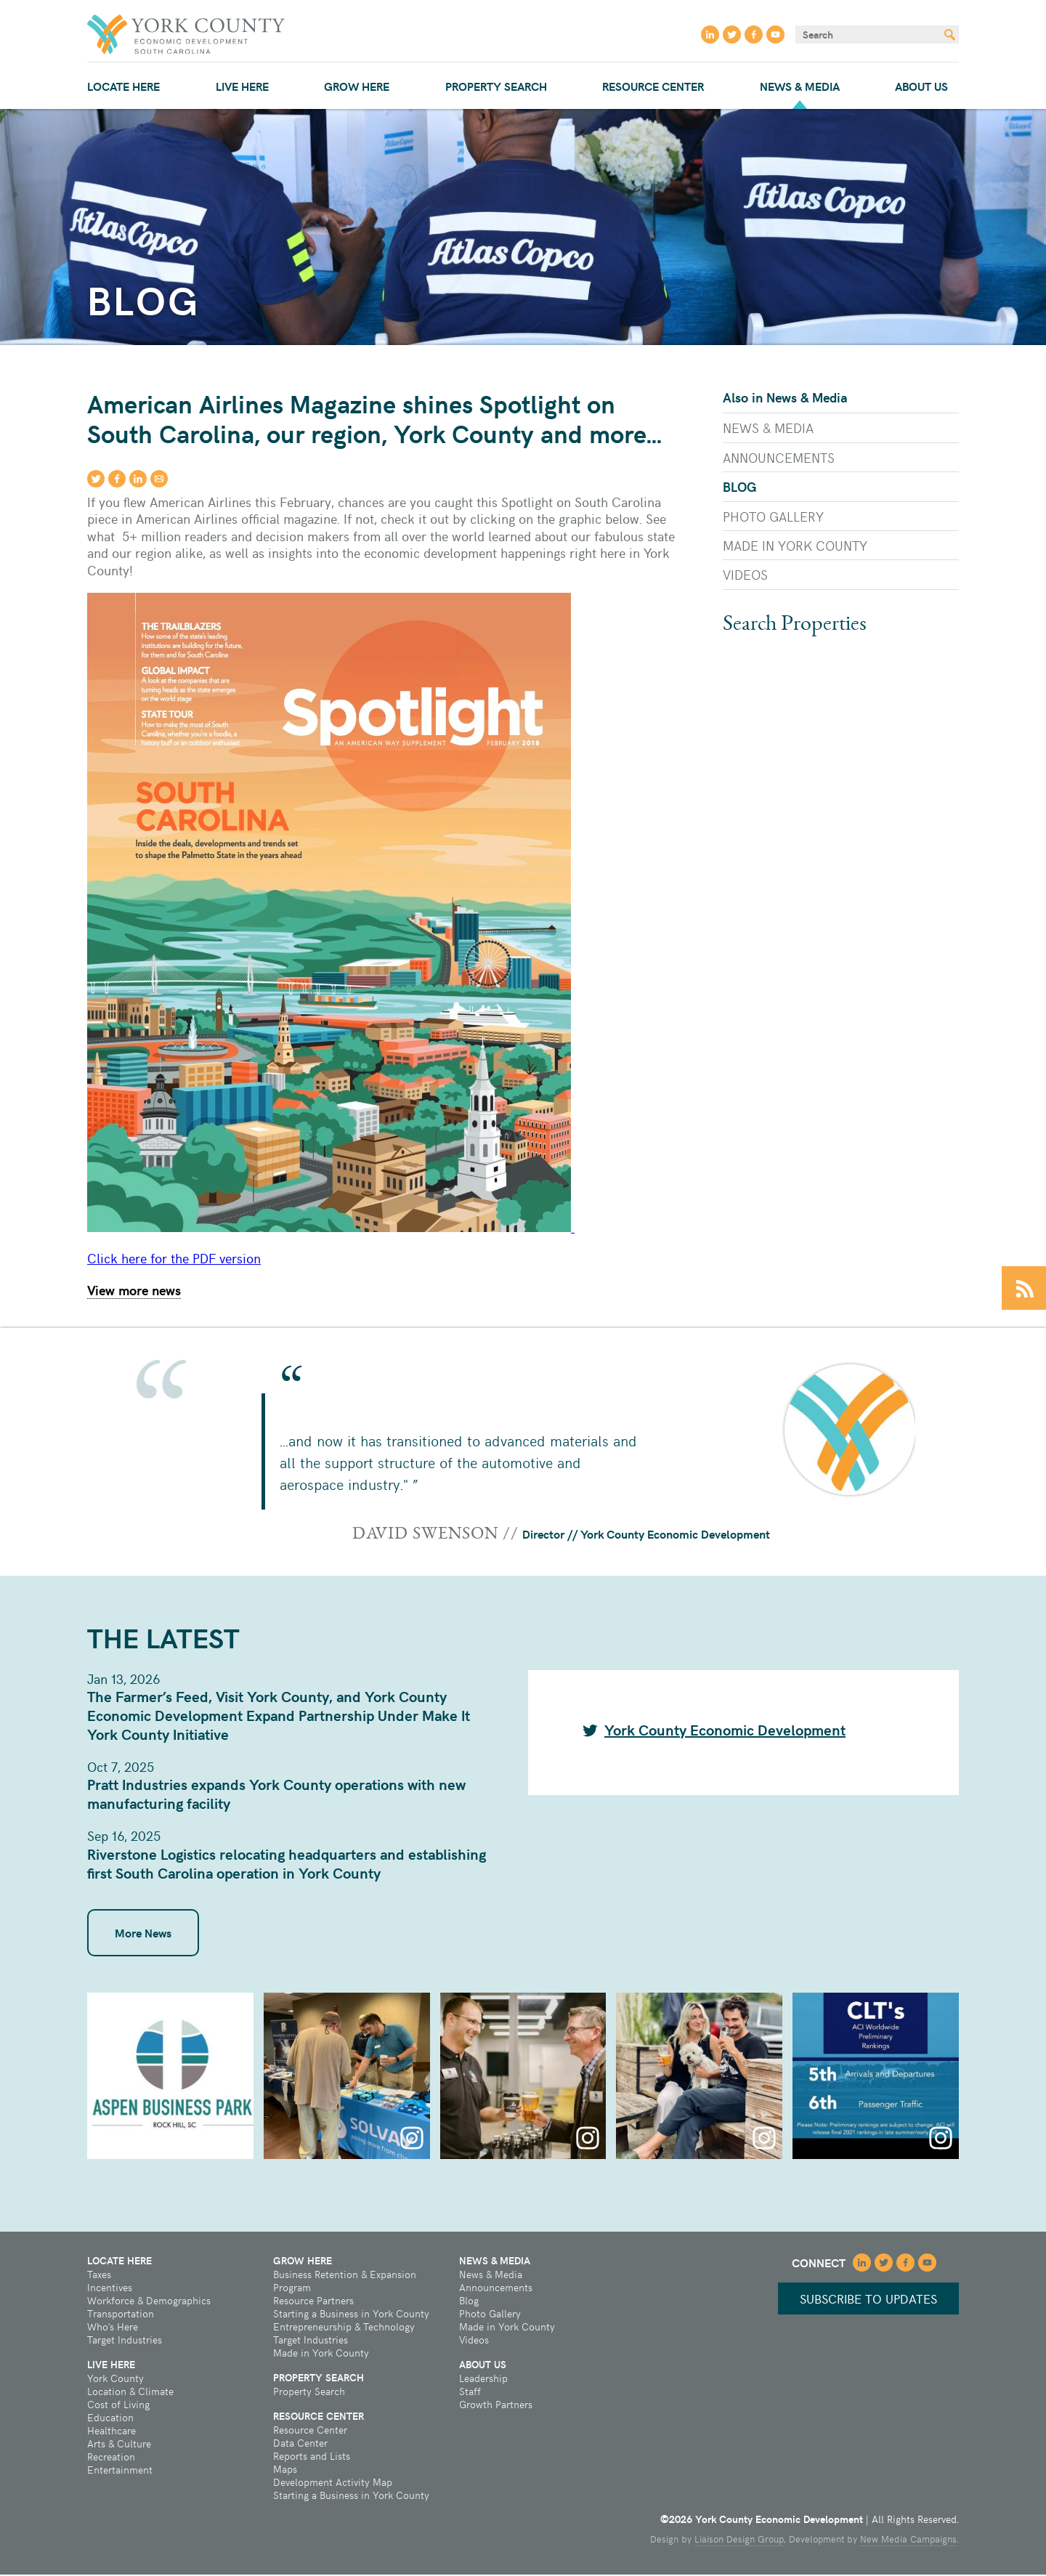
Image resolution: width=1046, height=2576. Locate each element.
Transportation (120, 2315)
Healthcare (111, 2432)
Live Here (242, 86)
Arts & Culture (119, 2445)
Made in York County (795, 545)
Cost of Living (118, 2406)
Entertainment (120, 2471)
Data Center (300, 2444)
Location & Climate (130, 2392)
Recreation (111, 2458)
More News (143, 1934)
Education (110, 2419)
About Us (921, 86)
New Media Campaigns (908, 2540)
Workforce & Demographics (149, 2302)
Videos (745, 574)
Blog (740, 486)
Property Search (496, 86)
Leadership (483, 2379)
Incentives (109, 2289)
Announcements (779, 457)
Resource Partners (313, 2302)
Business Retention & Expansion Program (344, 2282)
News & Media (800, 86)
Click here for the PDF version (174, 1258)
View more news (134, 1291)
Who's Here (112, 2328)
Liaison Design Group (739, 2540)
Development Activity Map (332, 2483)
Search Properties (795, 625)
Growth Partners (495, 2406)
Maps (285, 2470)
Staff (470, 2392)
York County (115, 2379)
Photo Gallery (773, 516)
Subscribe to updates (864, 2300)
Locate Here (123, 86)
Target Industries (124, 2341)
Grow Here (356, 86)
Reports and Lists (311, 2457)
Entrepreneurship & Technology (344, 2328)
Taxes (99, 2276)
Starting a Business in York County (351, 2315)
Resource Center (653, 86)
